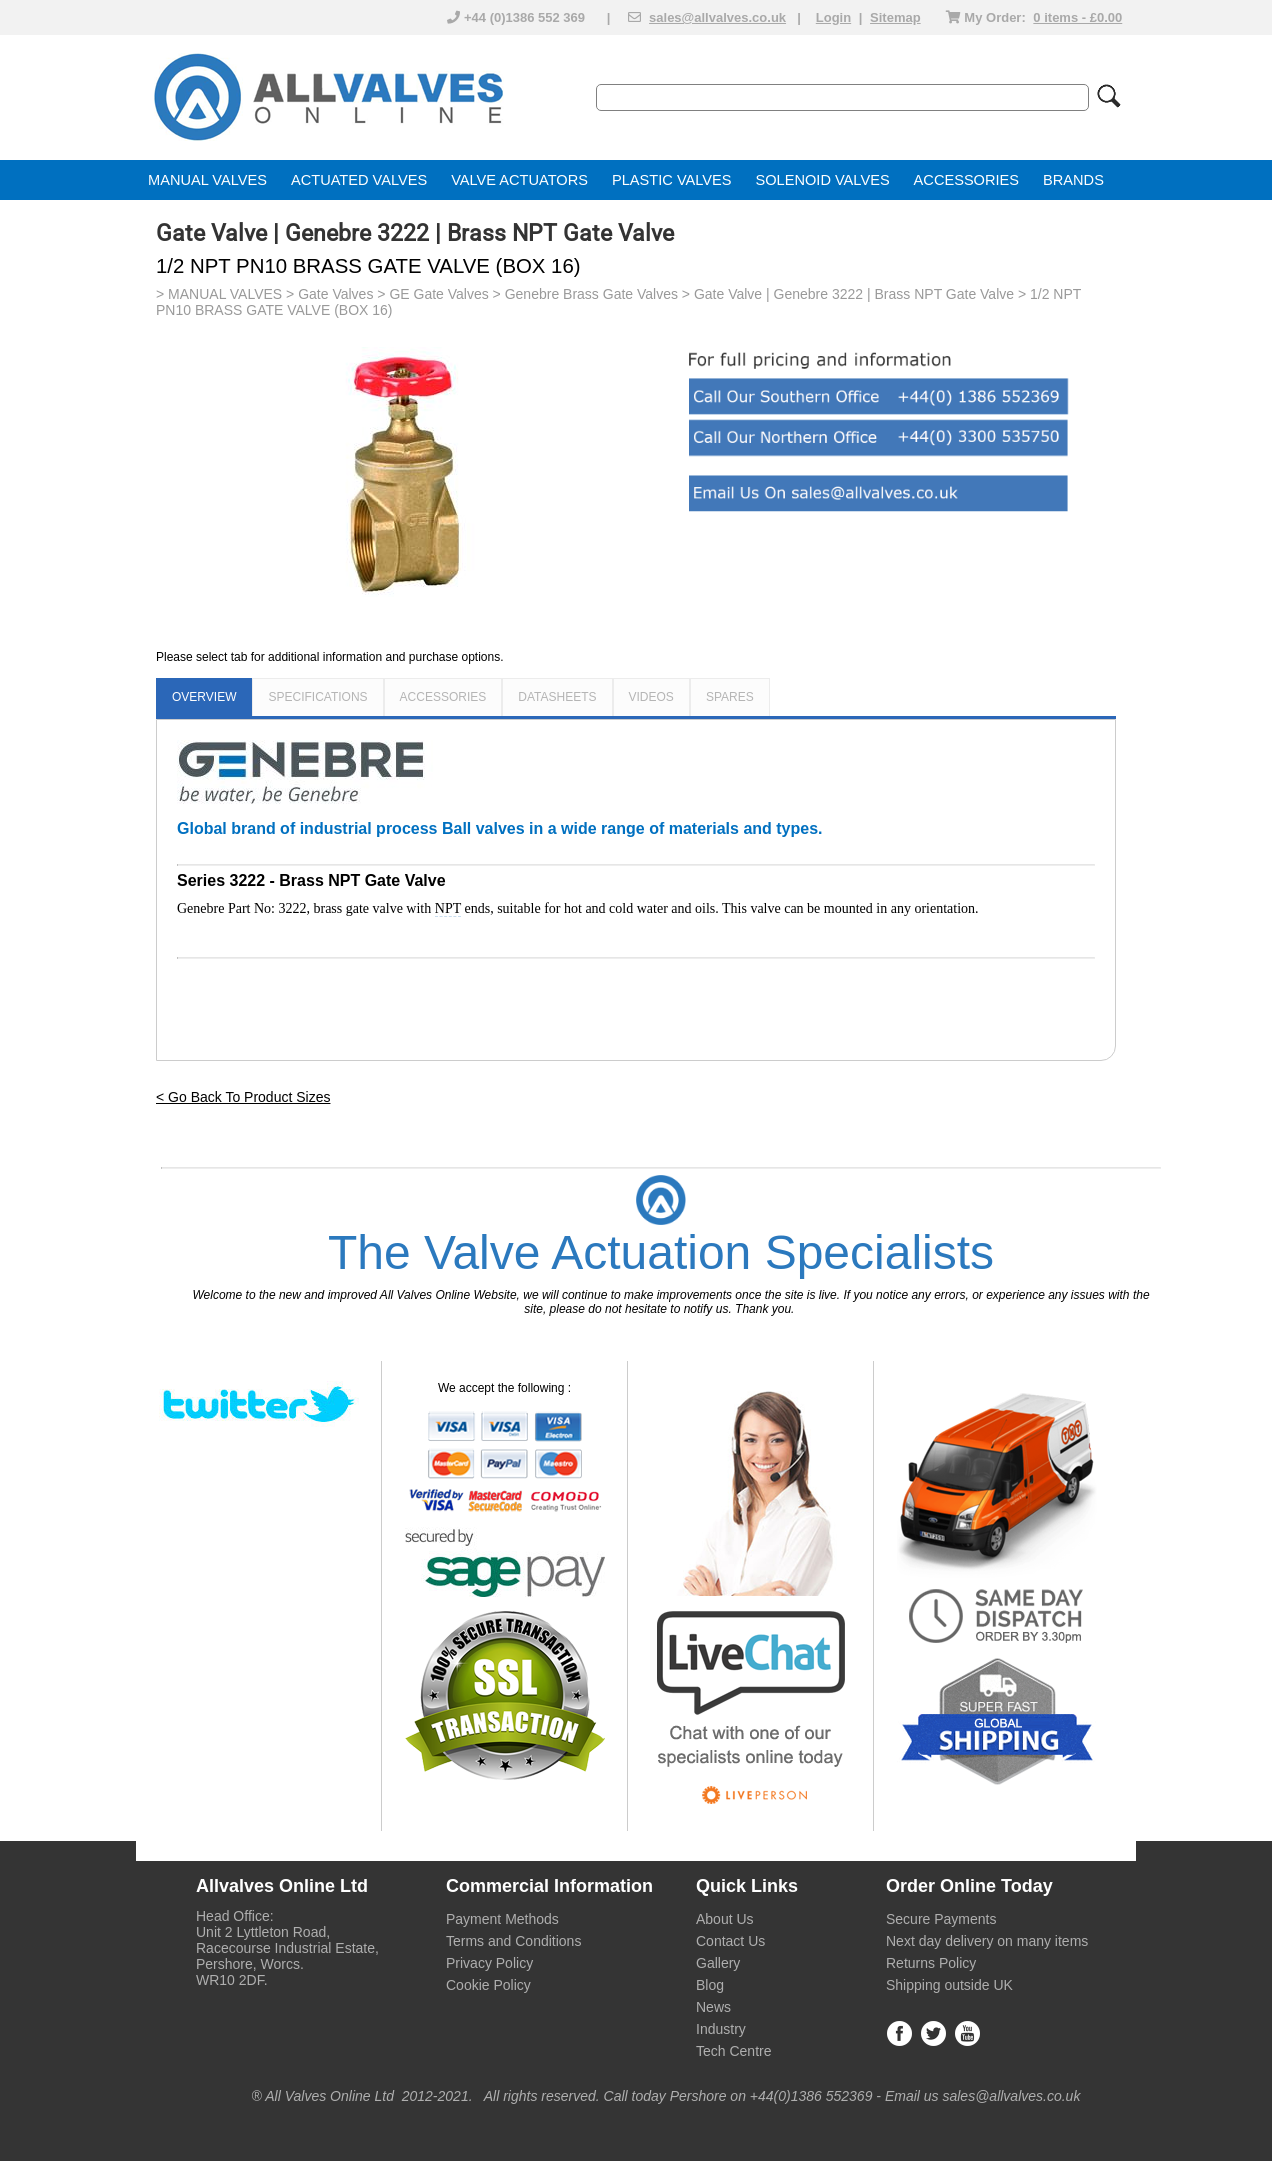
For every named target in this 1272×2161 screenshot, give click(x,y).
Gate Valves (335, 294)
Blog (710, 1985)
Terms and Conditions (513, 1941)
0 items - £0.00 (1077, 17)
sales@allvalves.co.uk (717, 17)
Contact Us (730, 1941)
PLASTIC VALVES (672, 180)
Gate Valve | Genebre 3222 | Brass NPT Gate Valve (854, 294)
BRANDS (1073, 180)
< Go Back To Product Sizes (243, 1097)
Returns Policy (931, 1963)
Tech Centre (733, 2051)
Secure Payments (941, 1919)
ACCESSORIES (966, 180)
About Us (725, 1919)
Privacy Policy (489, 1963)
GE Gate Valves (438, 294)
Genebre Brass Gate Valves (591, 294)
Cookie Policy (488, 1985)
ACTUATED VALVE (354, 180)
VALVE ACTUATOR (514, 180)
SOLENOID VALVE (818, 180)
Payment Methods (502, 1919)
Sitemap (895, 17)
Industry (721, 2029)
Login (833, 17)
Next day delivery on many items (987, 1941)
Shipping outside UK (949, 1985)
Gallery (718, 1963)
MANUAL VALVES (207, 180)
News (713, 2007)
